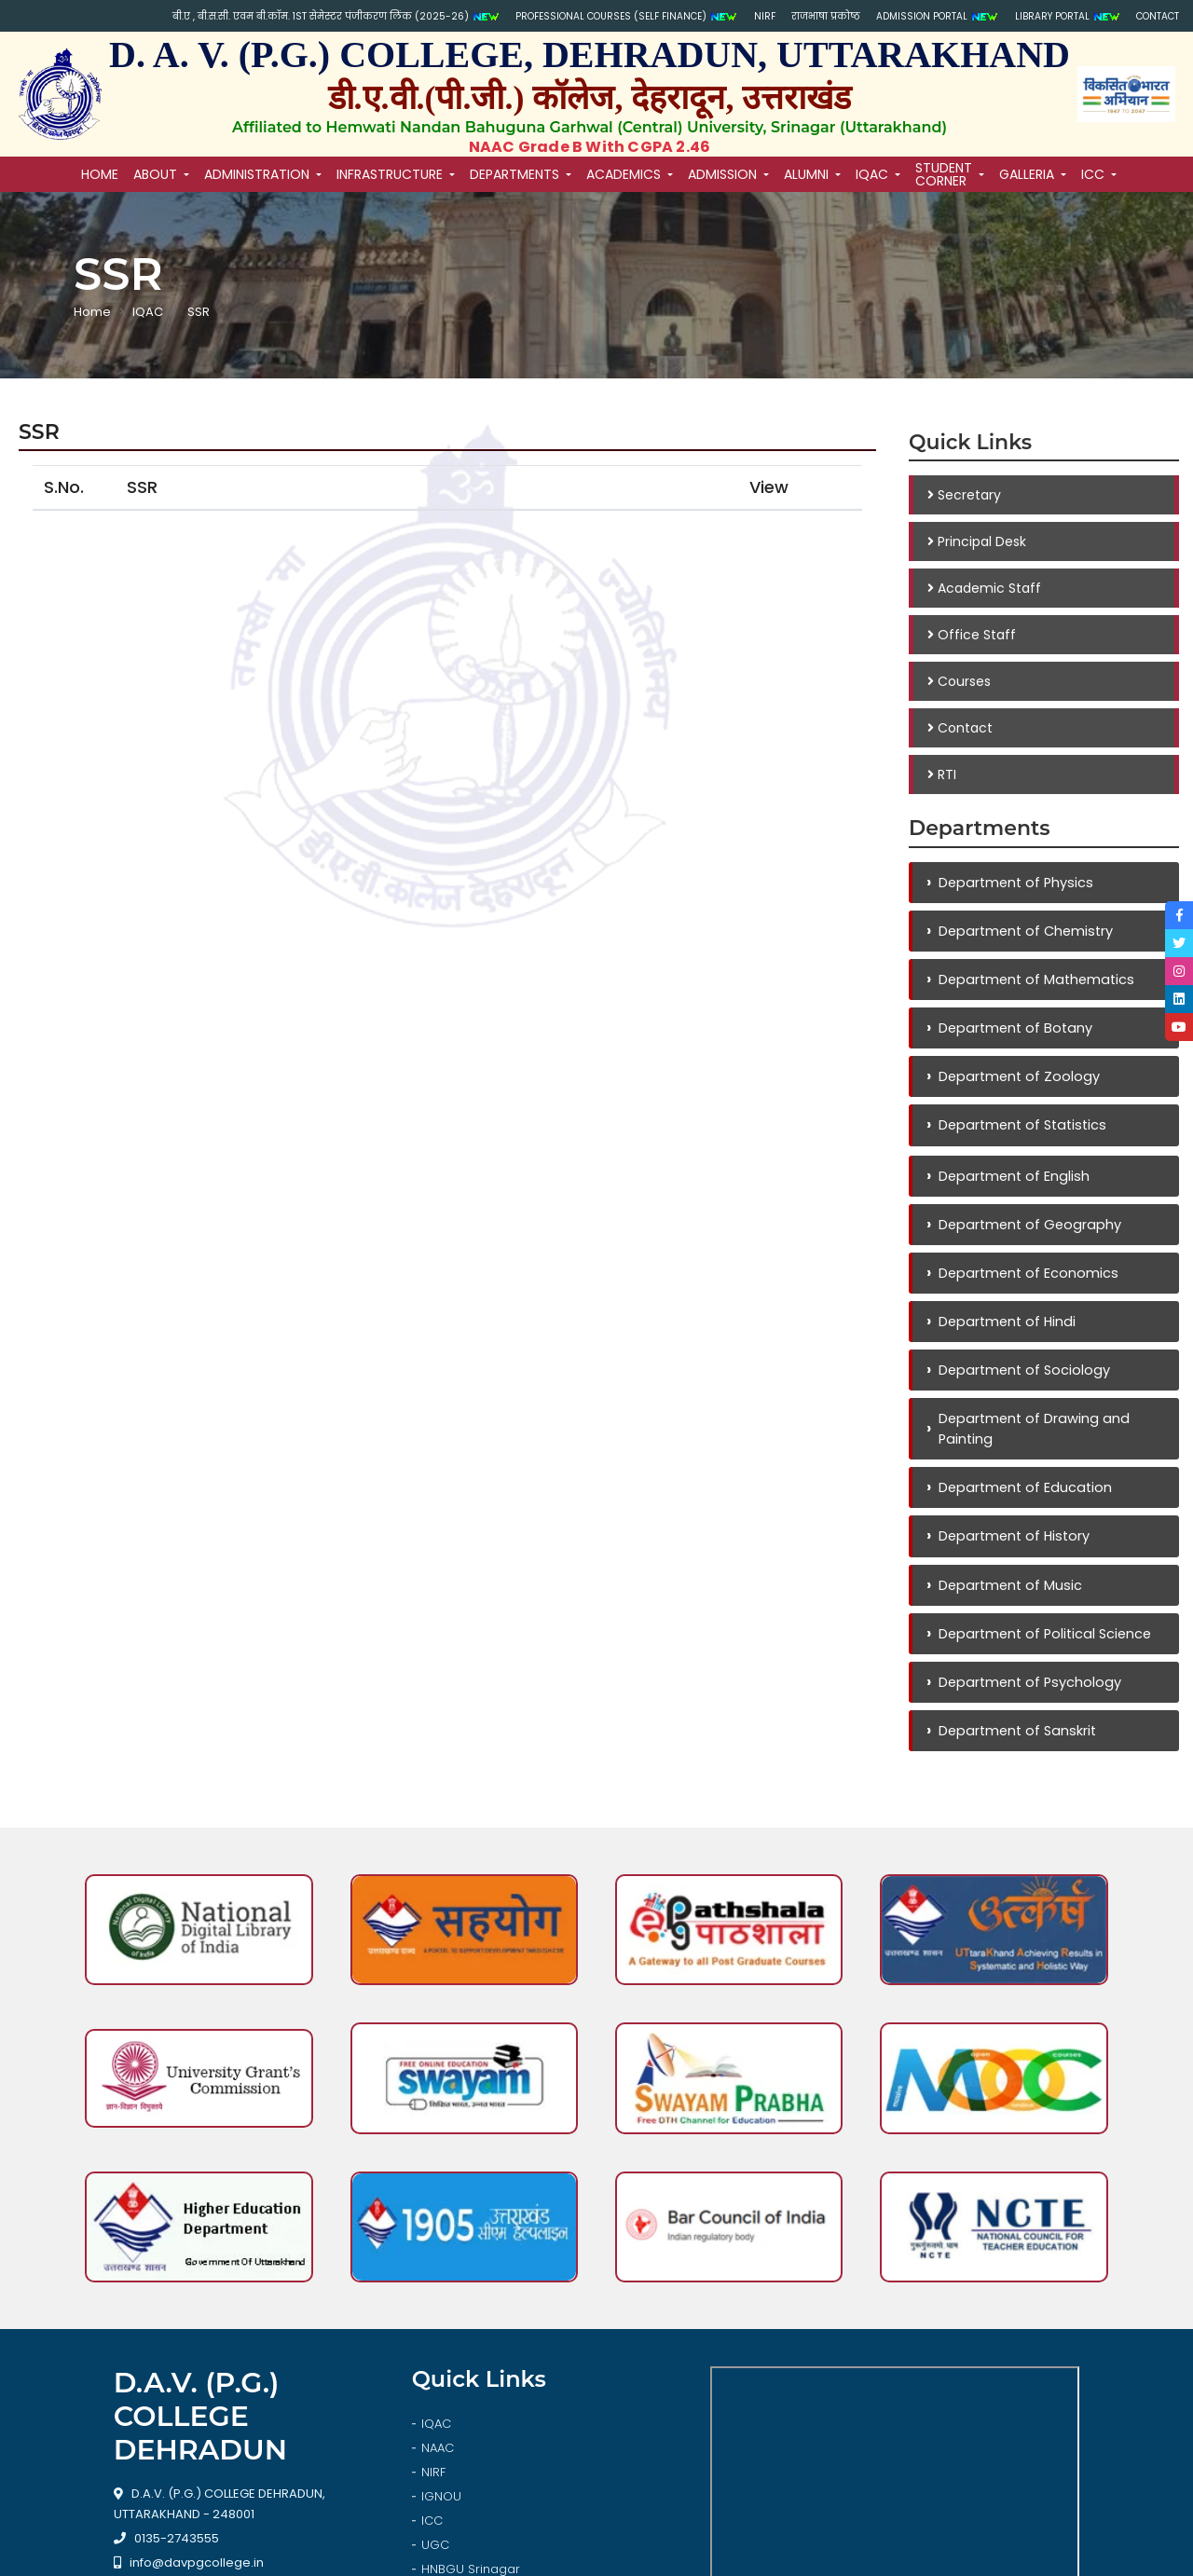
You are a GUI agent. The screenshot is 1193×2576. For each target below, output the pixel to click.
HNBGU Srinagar (470, 2381)
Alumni (806, 174)
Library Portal (1043, 16)
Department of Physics (1013, 883)
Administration (256, 174)
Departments (514, 174)
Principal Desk (976, 541)
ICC (1092, 174)
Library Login (459, 2405)
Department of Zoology (1015, 1084)
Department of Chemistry (1023, 933)
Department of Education (1022, 1509)
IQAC (872, 174)
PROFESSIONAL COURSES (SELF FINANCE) (537, 16)
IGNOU (441, 2308)
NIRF (695, 15)
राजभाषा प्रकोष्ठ (767, 15)
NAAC (437, 2259)
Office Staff (971, 634)
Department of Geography (1027, 1237)
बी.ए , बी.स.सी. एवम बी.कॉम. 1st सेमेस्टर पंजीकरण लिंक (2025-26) (210, 16)
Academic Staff (984, 588)
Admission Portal (895, 16)
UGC (435, 2356)
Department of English (1010, 1187)
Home (92, 312)
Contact (1151, 15)
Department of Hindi (1004, 1338)
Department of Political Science (1043, 1660)
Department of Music (1007, 1610)
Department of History (1011, 1559)
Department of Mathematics (1034, 983)
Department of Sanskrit (1015, 1761)
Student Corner (943, 174)
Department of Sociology (1021, 1388)
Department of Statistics (1021, 1134)
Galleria (1026, 174)
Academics (623, 174)
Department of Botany (1012, 1034)
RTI (941, 774)
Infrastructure (389, 174)
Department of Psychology (1027, 1710)
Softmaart (704, 2552)
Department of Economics (1025, 1287)
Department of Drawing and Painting (1030, 1449)
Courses (959, 681)
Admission (722, 174)
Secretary (964, 495)
